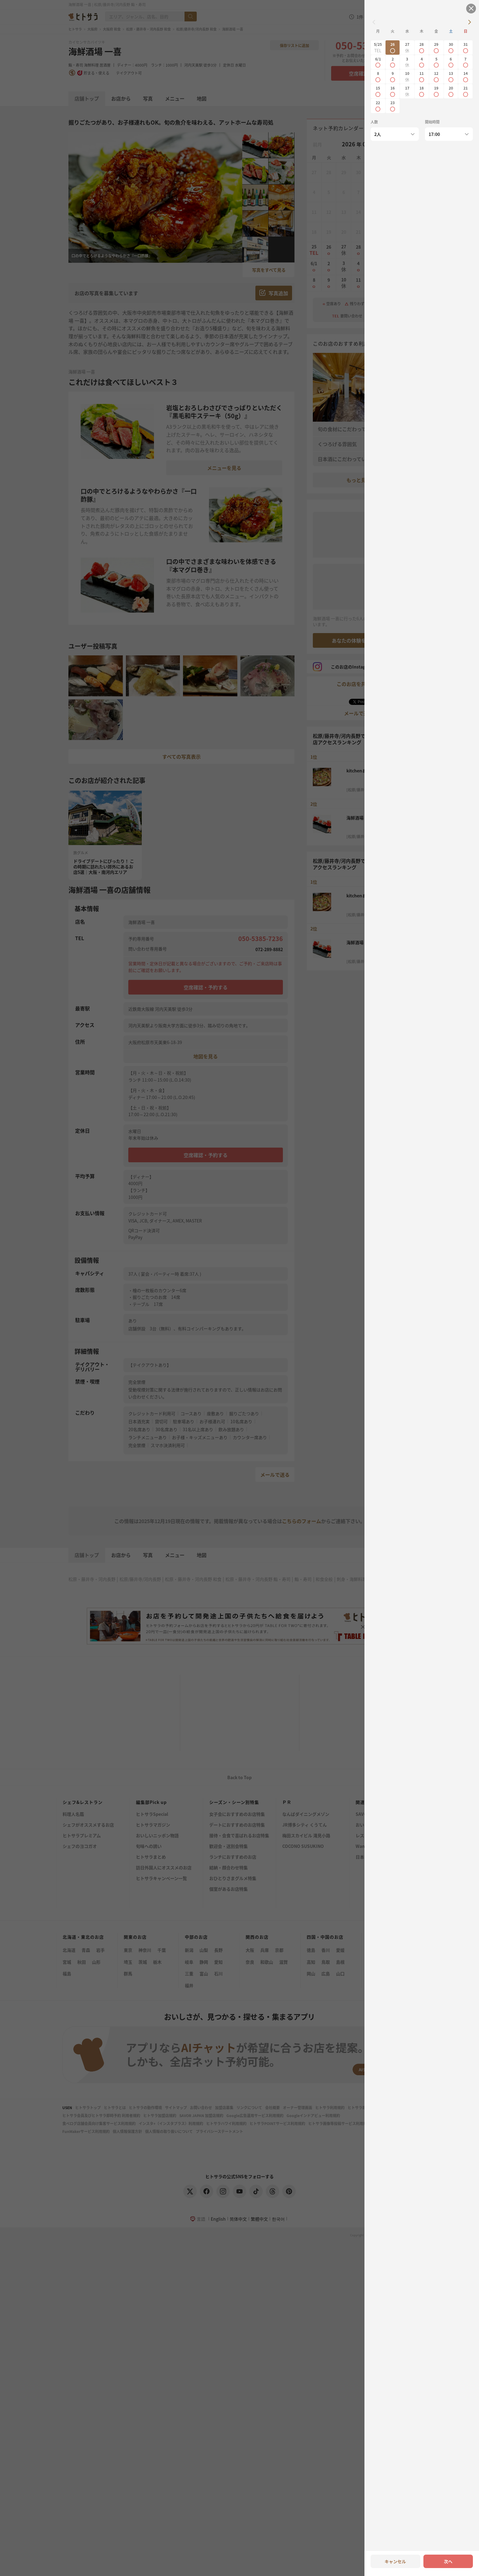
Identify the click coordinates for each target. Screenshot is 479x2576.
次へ (448, 2561)
